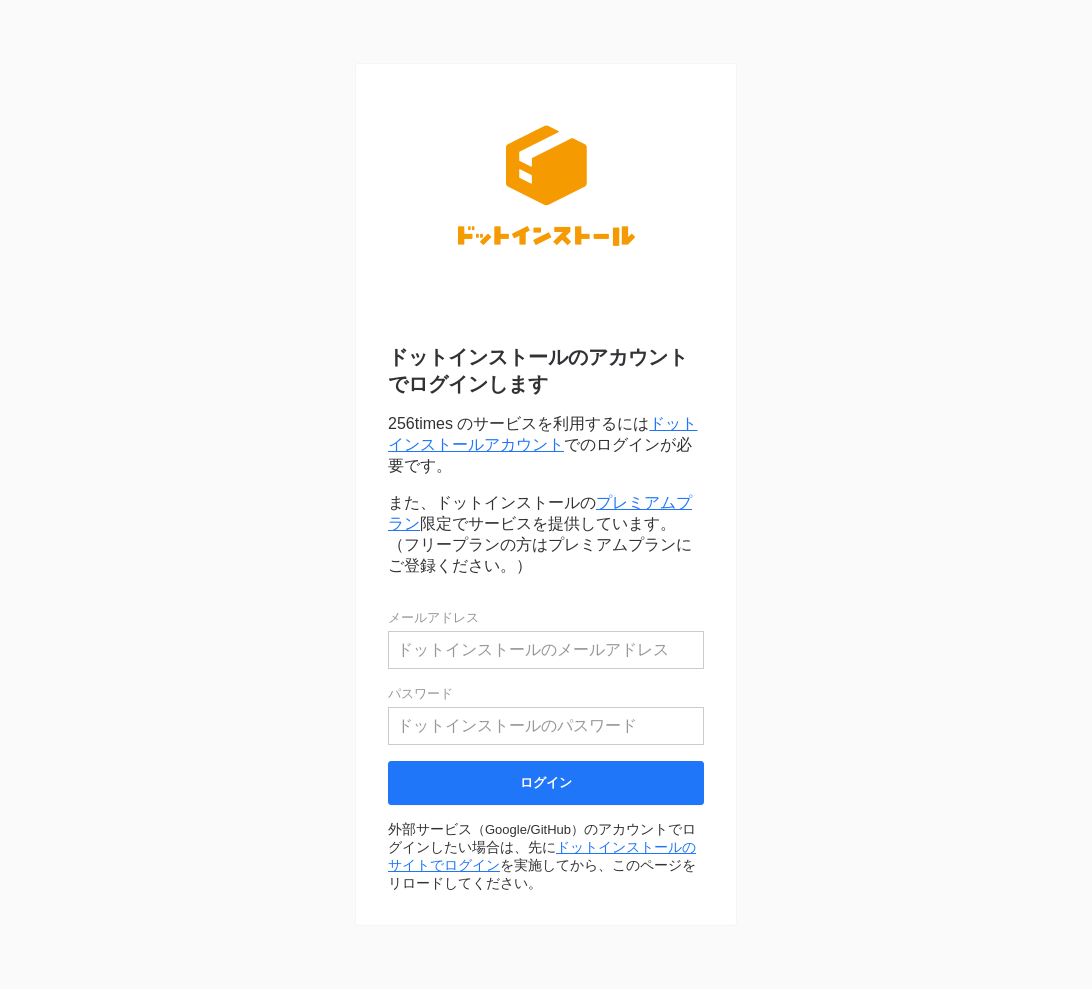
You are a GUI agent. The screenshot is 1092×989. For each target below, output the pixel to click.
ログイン (546, 782)
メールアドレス (433, 617)
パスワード (420, 693)
